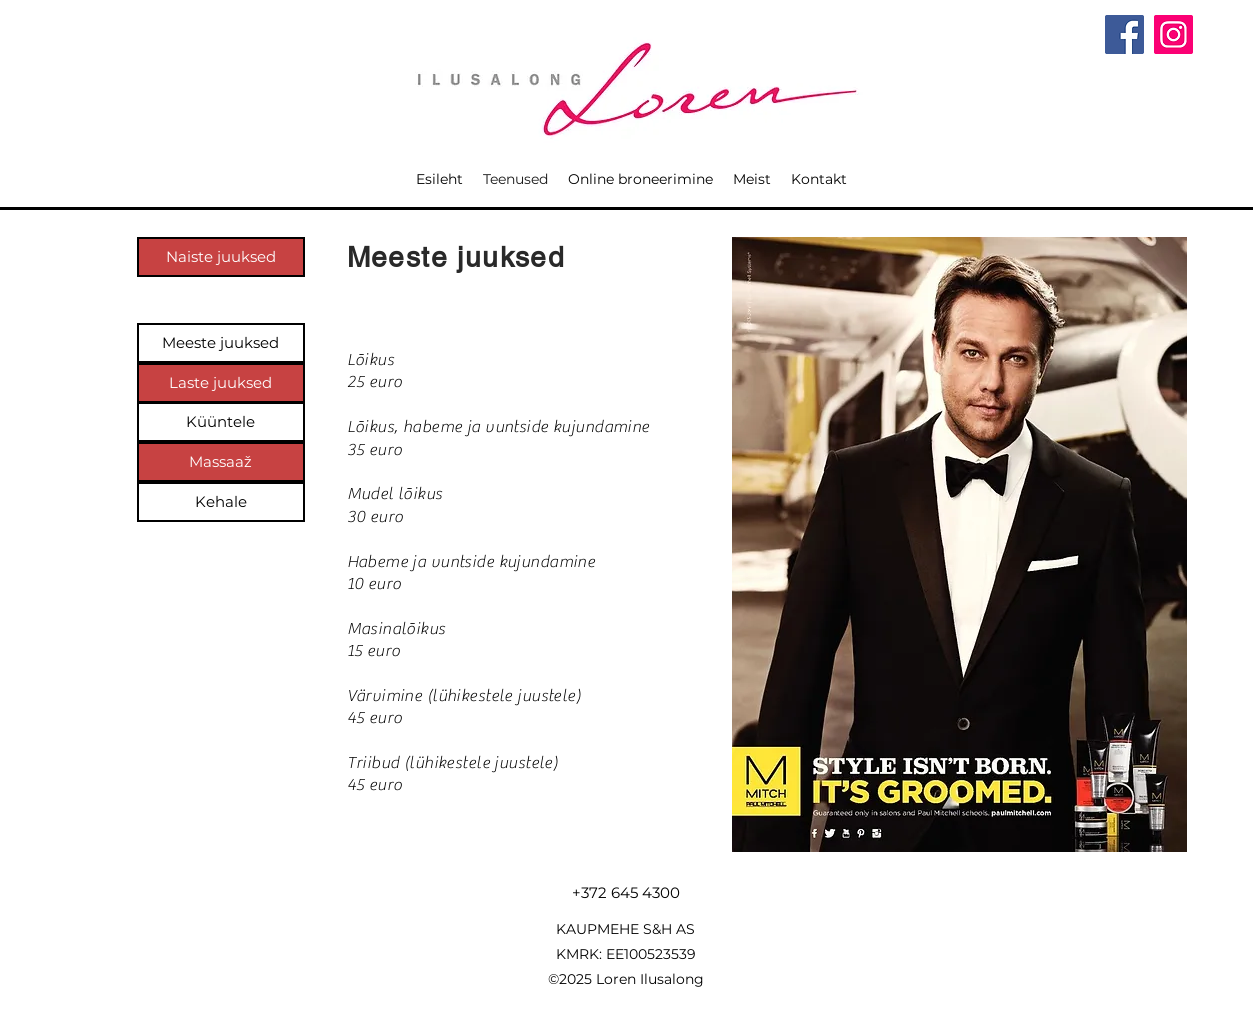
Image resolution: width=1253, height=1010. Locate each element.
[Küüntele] (221, 422)
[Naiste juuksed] (221, 257)
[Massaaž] (221, 462)
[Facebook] (1124, 34)
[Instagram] (1173, 34)
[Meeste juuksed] (221, 343)
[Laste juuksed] (221, 383)
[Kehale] (221, 502)
